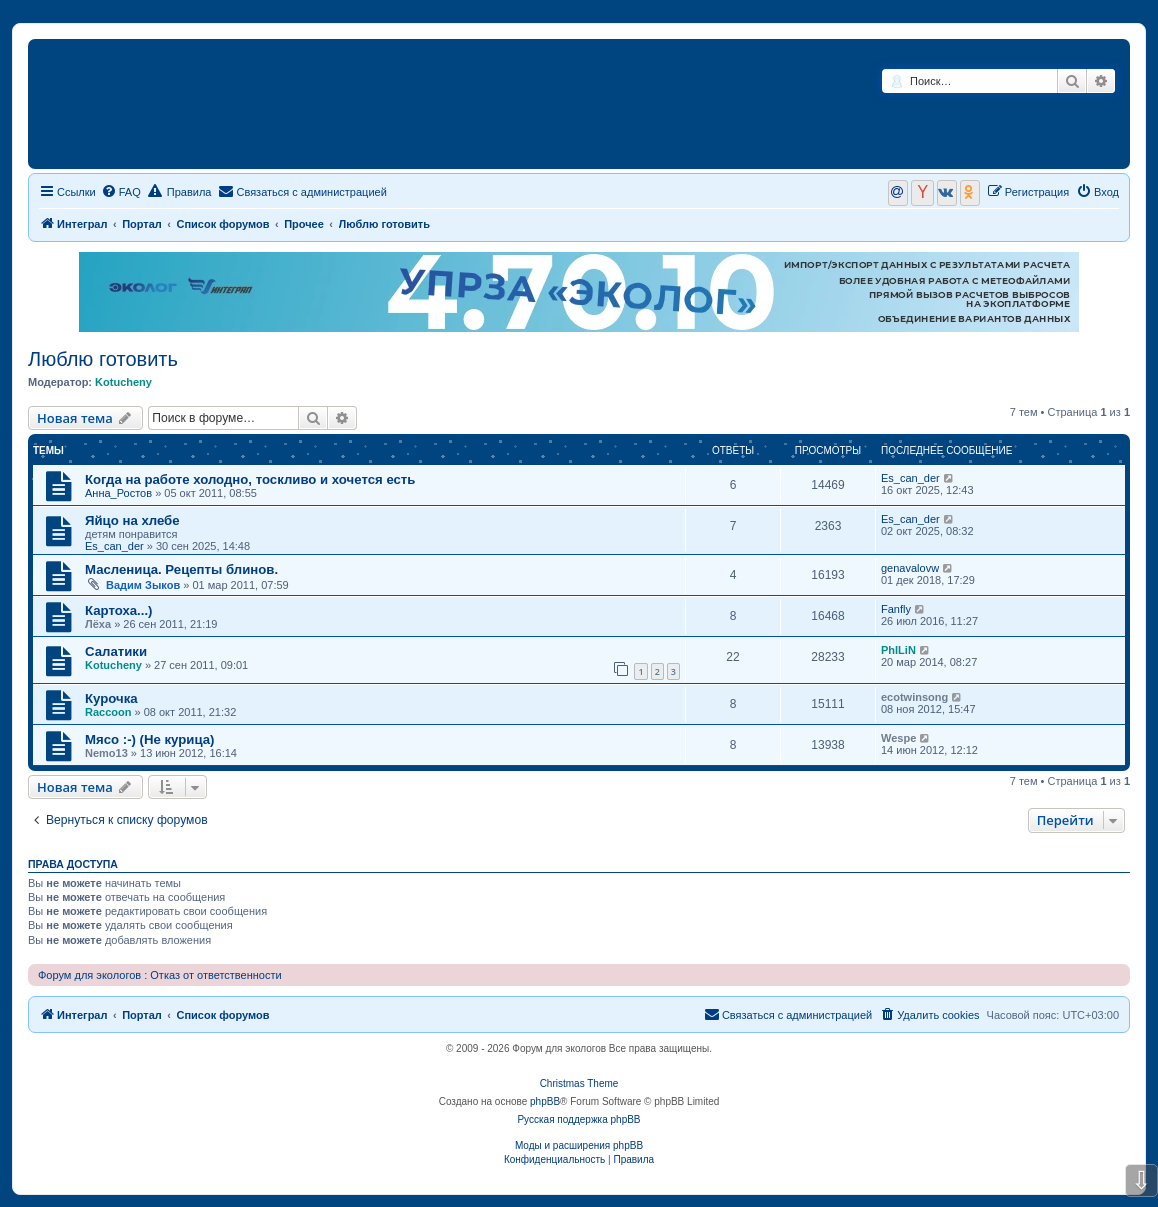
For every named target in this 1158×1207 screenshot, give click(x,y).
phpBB (545, 1101)
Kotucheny (123, 382)
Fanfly (896, 609)
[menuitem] (121, 192)
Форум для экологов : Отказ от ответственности (160, 975)
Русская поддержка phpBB (578, 1119)
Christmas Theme (579, 1083)
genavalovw (910, 568)
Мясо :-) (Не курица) (149, 739)
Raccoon (108, 712)
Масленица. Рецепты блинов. (181, 569)
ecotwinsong (914, 697)
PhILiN (898, 650)
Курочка (111, 698)
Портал (142, 224)
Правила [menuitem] (180, 191)
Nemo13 (106, 753)
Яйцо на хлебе (132, 520)
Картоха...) (119, 610)
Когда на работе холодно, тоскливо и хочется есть (250, 479)
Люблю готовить (103, 359)
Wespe (898, 738)
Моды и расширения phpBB (579, 1145)
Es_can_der (910, 478)
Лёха (98, 624)
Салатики (116, 651)
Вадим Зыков (143, 585)
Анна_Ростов (118, 493)
